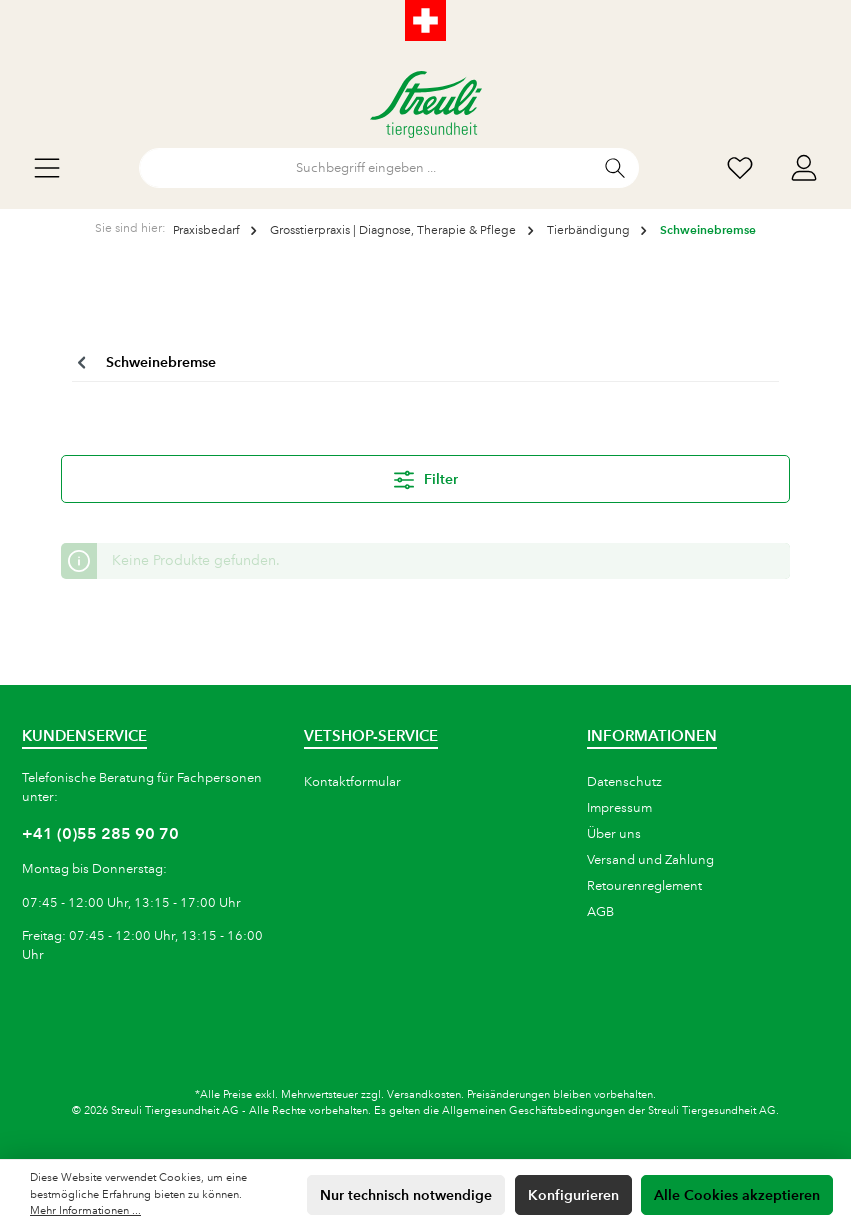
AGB (600, 912)
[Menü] (47, 168)
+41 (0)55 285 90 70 (100, 833)
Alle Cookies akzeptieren (737, 1195)
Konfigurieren (573, 1195)
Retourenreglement (644, 886)
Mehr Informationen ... (85, 1211)
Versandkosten (424, 1095)
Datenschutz (624, 782)
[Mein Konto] (804, 168)
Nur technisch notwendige (406, 1195)
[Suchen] (615, 168)
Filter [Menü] (426, 476)
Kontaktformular (352, 782)
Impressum (619, 808)
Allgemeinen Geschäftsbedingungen (533, 1111)
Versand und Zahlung (650, 860)
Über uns (614, 834)
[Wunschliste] (740, 168)
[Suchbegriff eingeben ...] (366, 168)
